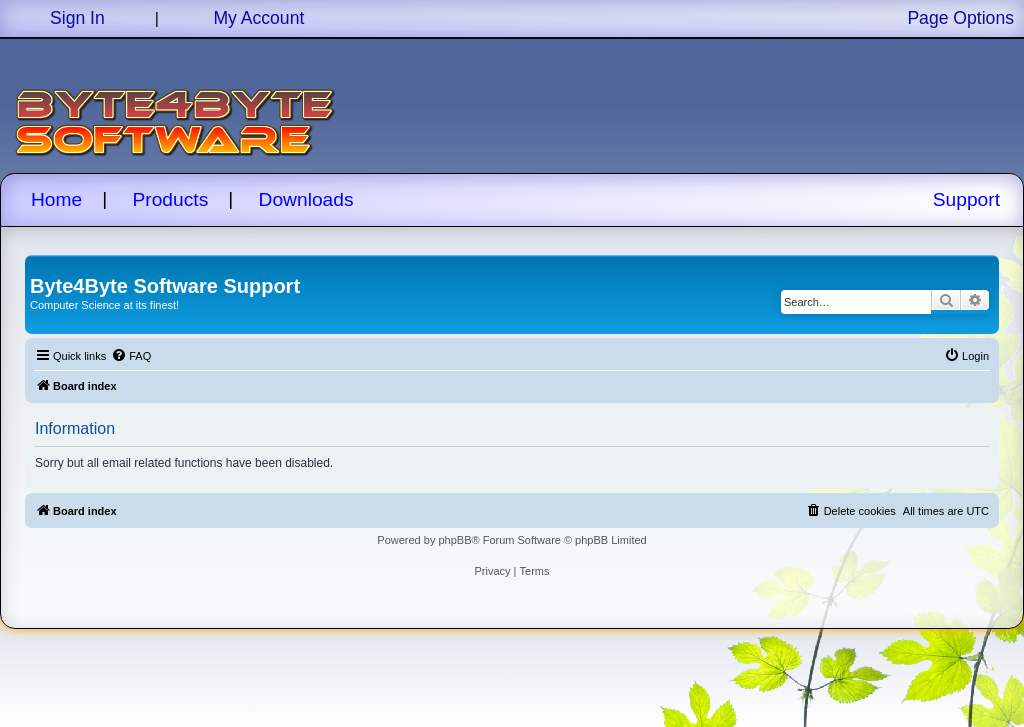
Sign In (77, 18)
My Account (258, 18)
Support (966, 199)
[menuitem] (131, 356)
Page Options (960, 18)
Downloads (306, 199)
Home (56, 199)
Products (171, 199)
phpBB (454, 540)
